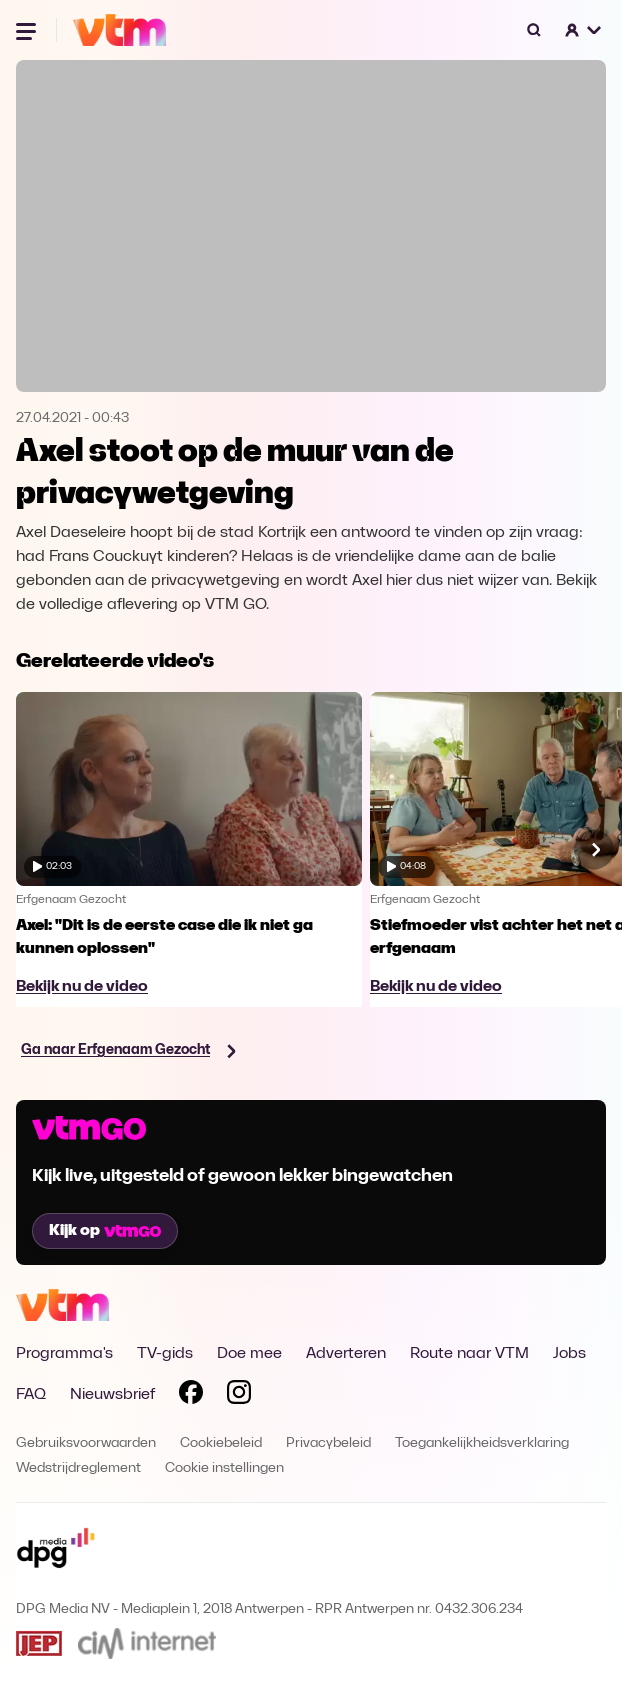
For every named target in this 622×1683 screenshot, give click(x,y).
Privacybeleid (328, 1443)
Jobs (569, 1354)
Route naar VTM (469, 1354)
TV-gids (165, 1354)
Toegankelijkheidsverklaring (482, 1443)
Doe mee (249, 1354)
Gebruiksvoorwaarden (86, 1443)
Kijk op (105, 1231)
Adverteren (346, 1354)
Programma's (64, 1354)
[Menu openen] (28, 30)
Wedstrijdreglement (78, 1468)
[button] (584, 30)
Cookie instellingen (224, 1468)
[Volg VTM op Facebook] (191, 1396)
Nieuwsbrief (112, 1395)
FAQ (31, 1395)
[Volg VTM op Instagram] (239, 1396)
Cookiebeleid (221, 1443)
